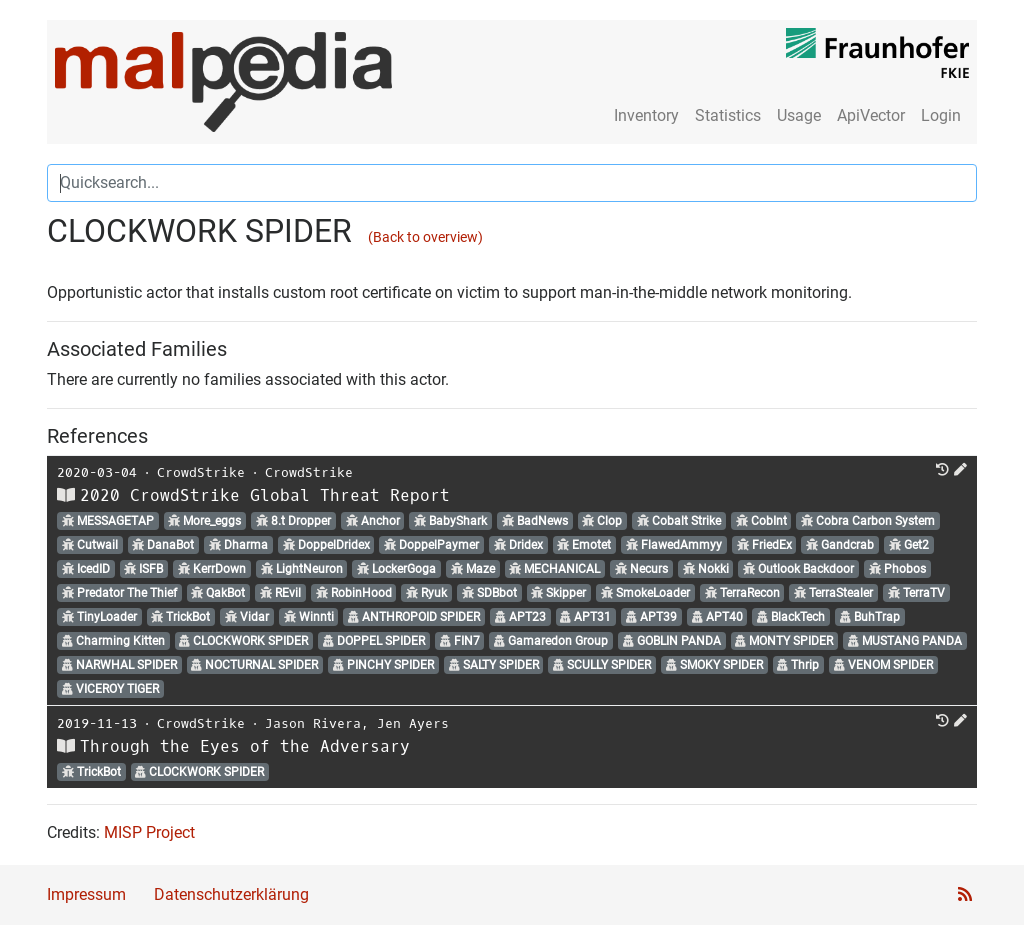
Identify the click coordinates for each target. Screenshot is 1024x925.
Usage (799, 115)
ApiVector (871, 115)
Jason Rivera (313, 723)
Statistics (728, 115)
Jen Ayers (413, 723)
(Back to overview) (425, 237)
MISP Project (149, 832)
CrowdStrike (201, 472)
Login (941, 115)
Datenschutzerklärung (231, 894)
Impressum (86, 894)
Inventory (646, 115)
